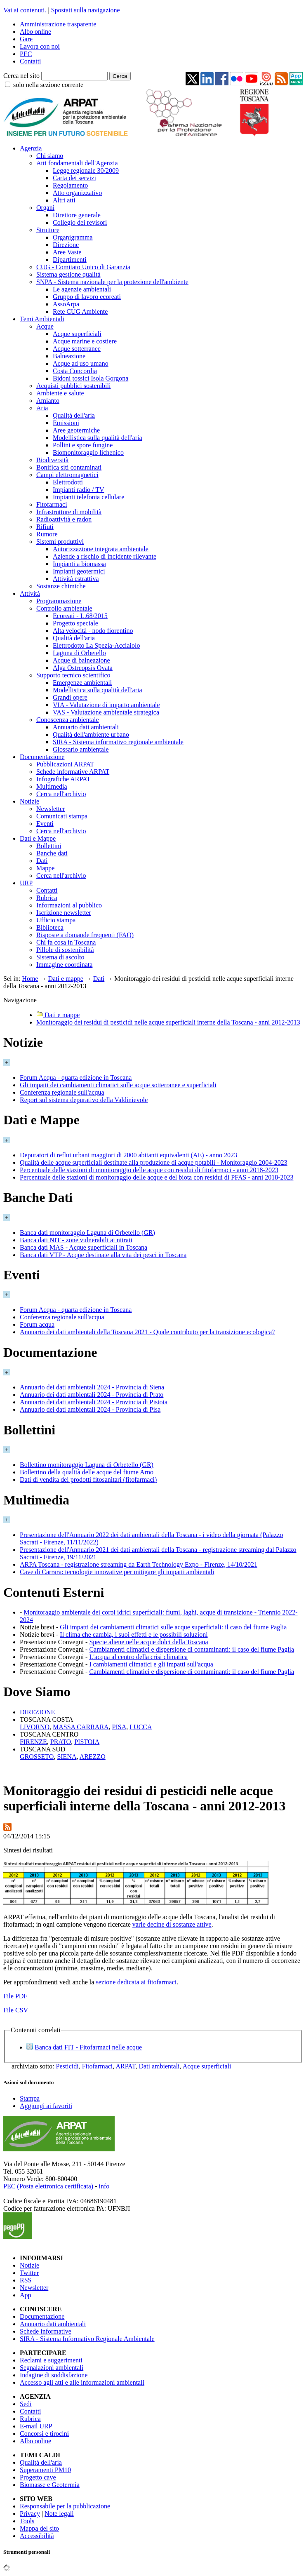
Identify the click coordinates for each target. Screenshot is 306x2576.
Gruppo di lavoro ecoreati (87, 296)
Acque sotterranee (77, 348)
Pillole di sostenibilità (65, 949)
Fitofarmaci (51, 504)
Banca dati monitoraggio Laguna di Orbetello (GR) (87, 1232)
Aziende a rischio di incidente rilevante (104, 556)
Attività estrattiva (76, 578)
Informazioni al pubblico (69, 905)
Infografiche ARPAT (63, 779)
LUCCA (140, 1726)
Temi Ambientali (42, 318)
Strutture (47, 229)
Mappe (45, 868)
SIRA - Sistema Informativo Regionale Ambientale (87, 2338)
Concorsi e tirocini (44, 2433)
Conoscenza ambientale (67, 719)
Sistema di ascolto (60, 957)
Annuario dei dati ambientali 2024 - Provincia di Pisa (90, 1409)
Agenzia (31, 148)
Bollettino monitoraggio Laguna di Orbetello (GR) (86, 1464)
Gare (26, 38)
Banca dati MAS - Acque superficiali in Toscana (83, 1247)
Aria (42, 407)
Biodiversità (52, 459)
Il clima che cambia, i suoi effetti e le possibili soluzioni (133, 1634)
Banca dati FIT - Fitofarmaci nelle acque (88, 2047)
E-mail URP (36, 2426)
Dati (42, 860)
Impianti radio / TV (78, 489)
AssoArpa (66, 304)
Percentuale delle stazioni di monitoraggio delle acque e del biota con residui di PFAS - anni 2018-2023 (157, 1177)
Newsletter (50, 808)
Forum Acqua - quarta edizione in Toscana (76, 1077)
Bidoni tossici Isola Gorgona (90, 378)
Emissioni (66, 422)
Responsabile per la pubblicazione (65, 2506)
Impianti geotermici (79, 571)
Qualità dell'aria (74, 415)
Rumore (47, 534)
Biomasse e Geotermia (50, 2484)
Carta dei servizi (74, 177)
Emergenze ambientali (82, 682)
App (25, 2295)
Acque (45, 326)
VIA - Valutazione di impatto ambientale (106, 704)
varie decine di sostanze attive (172, 1924)
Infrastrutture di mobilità (68, 511)
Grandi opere (70, 697)
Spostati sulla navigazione (85, 10)
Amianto (47, 400)
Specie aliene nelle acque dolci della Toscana (148, 1641)
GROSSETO (37, 1756)
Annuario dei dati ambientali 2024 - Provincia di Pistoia (93, 1402)
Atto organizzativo (77, 192)
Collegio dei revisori (80, 222)
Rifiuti (45, 526)
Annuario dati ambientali (86, 727)
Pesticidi (67, 2066)
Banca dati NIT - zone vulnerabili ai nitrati (76, 1239)
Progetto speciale (75, 623)
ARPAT (125, 2066)
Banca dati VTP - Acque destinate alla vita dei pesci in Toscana (103, 1254)
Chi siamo (49, 155)
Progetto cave (38, 2477)
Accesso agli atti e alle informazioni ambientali (82, 2382)
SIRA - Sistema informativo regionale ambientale (118, 741)
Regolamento (70, 185)
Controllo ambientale (64, 608)
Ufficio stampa (55, 920)
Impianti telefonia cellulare (88, 497)
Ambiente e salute (60, 393)
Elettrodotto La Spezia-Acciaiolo (96, 645)
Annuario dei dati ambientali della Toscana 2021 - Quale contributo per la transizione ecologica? (147, 1331)
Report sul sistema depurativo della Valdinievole (84, 1099)
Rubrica (46, 897)
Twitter (29, 2272)
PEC (26, 53)
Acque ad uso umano (80, 363)
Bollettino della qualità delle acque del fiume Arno (86, 1472)
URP (26, 882)
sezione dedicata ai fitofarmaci (136, 1982)
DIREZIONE (37, 1712)
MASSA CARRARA (81, 1726)
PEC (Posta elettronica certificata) (48, 2186)
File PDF (15, 1996)
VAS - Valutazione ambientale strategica (106, 712)
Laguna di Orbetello (79, 652)
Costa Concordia (75, 370)
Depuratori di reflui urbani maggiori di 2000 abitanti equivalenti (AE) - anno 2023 (128, 1155)
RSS (25, 2280)
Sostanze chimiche (61, 586)
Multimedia (51, 786)
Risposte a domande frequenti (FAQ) (85, 934)
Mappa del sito (39, 2528)
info (104, 2186)
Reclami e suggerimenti (51, 2360)
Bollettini (48, 845)
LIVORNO (34, 1726)
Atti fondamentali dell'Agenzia (77, 163)
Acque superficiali (77, 333)
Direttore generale (77, 215)
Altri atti (64, 200)
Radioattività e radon (64, 519)
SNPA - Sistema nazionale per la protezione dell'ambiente (112, 281)
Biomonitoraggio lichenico (88, 452)
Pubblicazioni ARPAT (65, 764)
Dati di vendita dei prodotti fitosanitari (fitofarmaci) (88, 1479)
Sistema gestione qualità (68, 274)
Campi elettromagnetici (67, 474)
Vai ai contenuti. (24, 10)
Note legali (59, 2513)
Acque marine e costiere (85, 341)
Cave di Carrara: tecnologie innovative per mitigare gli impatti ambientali (117, 1571)
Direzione (66, 244)
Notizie (29, 801)
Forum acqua (37, 1324)
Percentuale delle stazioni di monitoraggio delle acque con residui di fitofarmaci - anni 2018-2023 (149, 1169)
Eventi (45, 823)
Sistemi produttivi (60, 541)
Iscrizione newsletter (63, 912)
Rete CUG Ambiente (80, 311)
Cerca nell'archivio (61, 793)
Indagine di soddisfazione (53, 2375)
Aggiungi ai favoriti (46, 2105)
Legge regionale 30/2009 (86, 170)
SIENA (66, 1756)
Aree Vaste (67, 252)
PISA (119, 1726)
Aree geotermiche (76, 430)
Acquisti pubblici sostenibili (73, 385)
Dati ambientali (159, 2066)
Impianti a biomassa (79, 563)
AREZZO (93, 1756)
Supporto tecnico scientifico (73, 675)
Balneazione (69, 356)
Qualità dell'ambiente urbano (91, 734)
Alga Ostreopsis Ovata (83, 667)
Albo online (35, 31)
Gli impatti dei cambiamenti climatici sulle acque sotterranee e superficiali (118, 1084)
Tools (27, 2520)
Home (30, 978)
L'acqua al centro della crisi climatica (138, 1656)
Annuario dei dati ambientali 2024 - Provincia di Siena (92, 1387)
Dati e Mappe (38, 838)
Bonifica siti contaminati (68, 467)
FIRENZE (33, 1741)
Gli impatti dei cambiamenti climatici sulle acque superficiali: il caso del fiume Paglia (173, 1627)
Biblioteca (50, 927)
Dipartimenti (70, 259)
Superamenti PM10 (45, 2469)
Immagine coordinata (64, 964)
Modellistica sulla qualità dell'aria (97, 437)
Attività (30, 593)
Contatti (30, 61)
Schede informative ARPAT (72, 771)
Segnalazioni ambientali (51, 2367)
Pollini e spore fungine (83, 445)
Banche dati (52, 853)
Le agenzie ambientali (82, 289)
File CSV (15, 2010)
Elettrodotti (68, 482)
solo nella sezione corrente (48, 84)
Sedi (25, 2403)
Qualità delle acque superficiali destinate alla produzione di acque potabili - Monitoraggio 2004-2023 (153, 1162)
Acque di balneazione (81, 660)
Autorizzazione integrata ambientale (100, 548)
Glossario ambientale (81, 749)
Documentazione (42, 756)
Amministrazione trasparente (58, 24)
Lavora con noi (40, 46)
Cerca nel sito (21, 75)
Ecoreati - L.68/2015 (80, 615)
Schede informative (45, 2331)
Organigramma (73, 237)
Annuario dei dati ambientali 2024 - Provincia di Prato (91, 1394)
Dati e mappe (65, 978)
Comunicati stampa (61, 816)
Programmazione (58, 600)
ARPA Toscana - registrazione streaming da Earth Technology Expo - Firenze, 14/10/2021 (138, 1564)
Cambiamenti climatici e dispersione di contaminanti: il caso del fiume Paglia (191, 1649)
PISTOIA (86, 1741)
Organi (45, 207)
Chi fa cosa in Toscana (66, 942)
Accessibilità (37, 2535)
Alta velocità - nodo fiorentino (93, 630)
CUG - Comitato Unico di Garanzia (83, 266)
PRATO (60, 1741)
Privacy (30, 2513)
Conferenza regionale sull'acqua (62, 1092)
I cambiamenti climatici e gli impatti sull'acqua (151, 1664)
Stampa (30, 2098)
